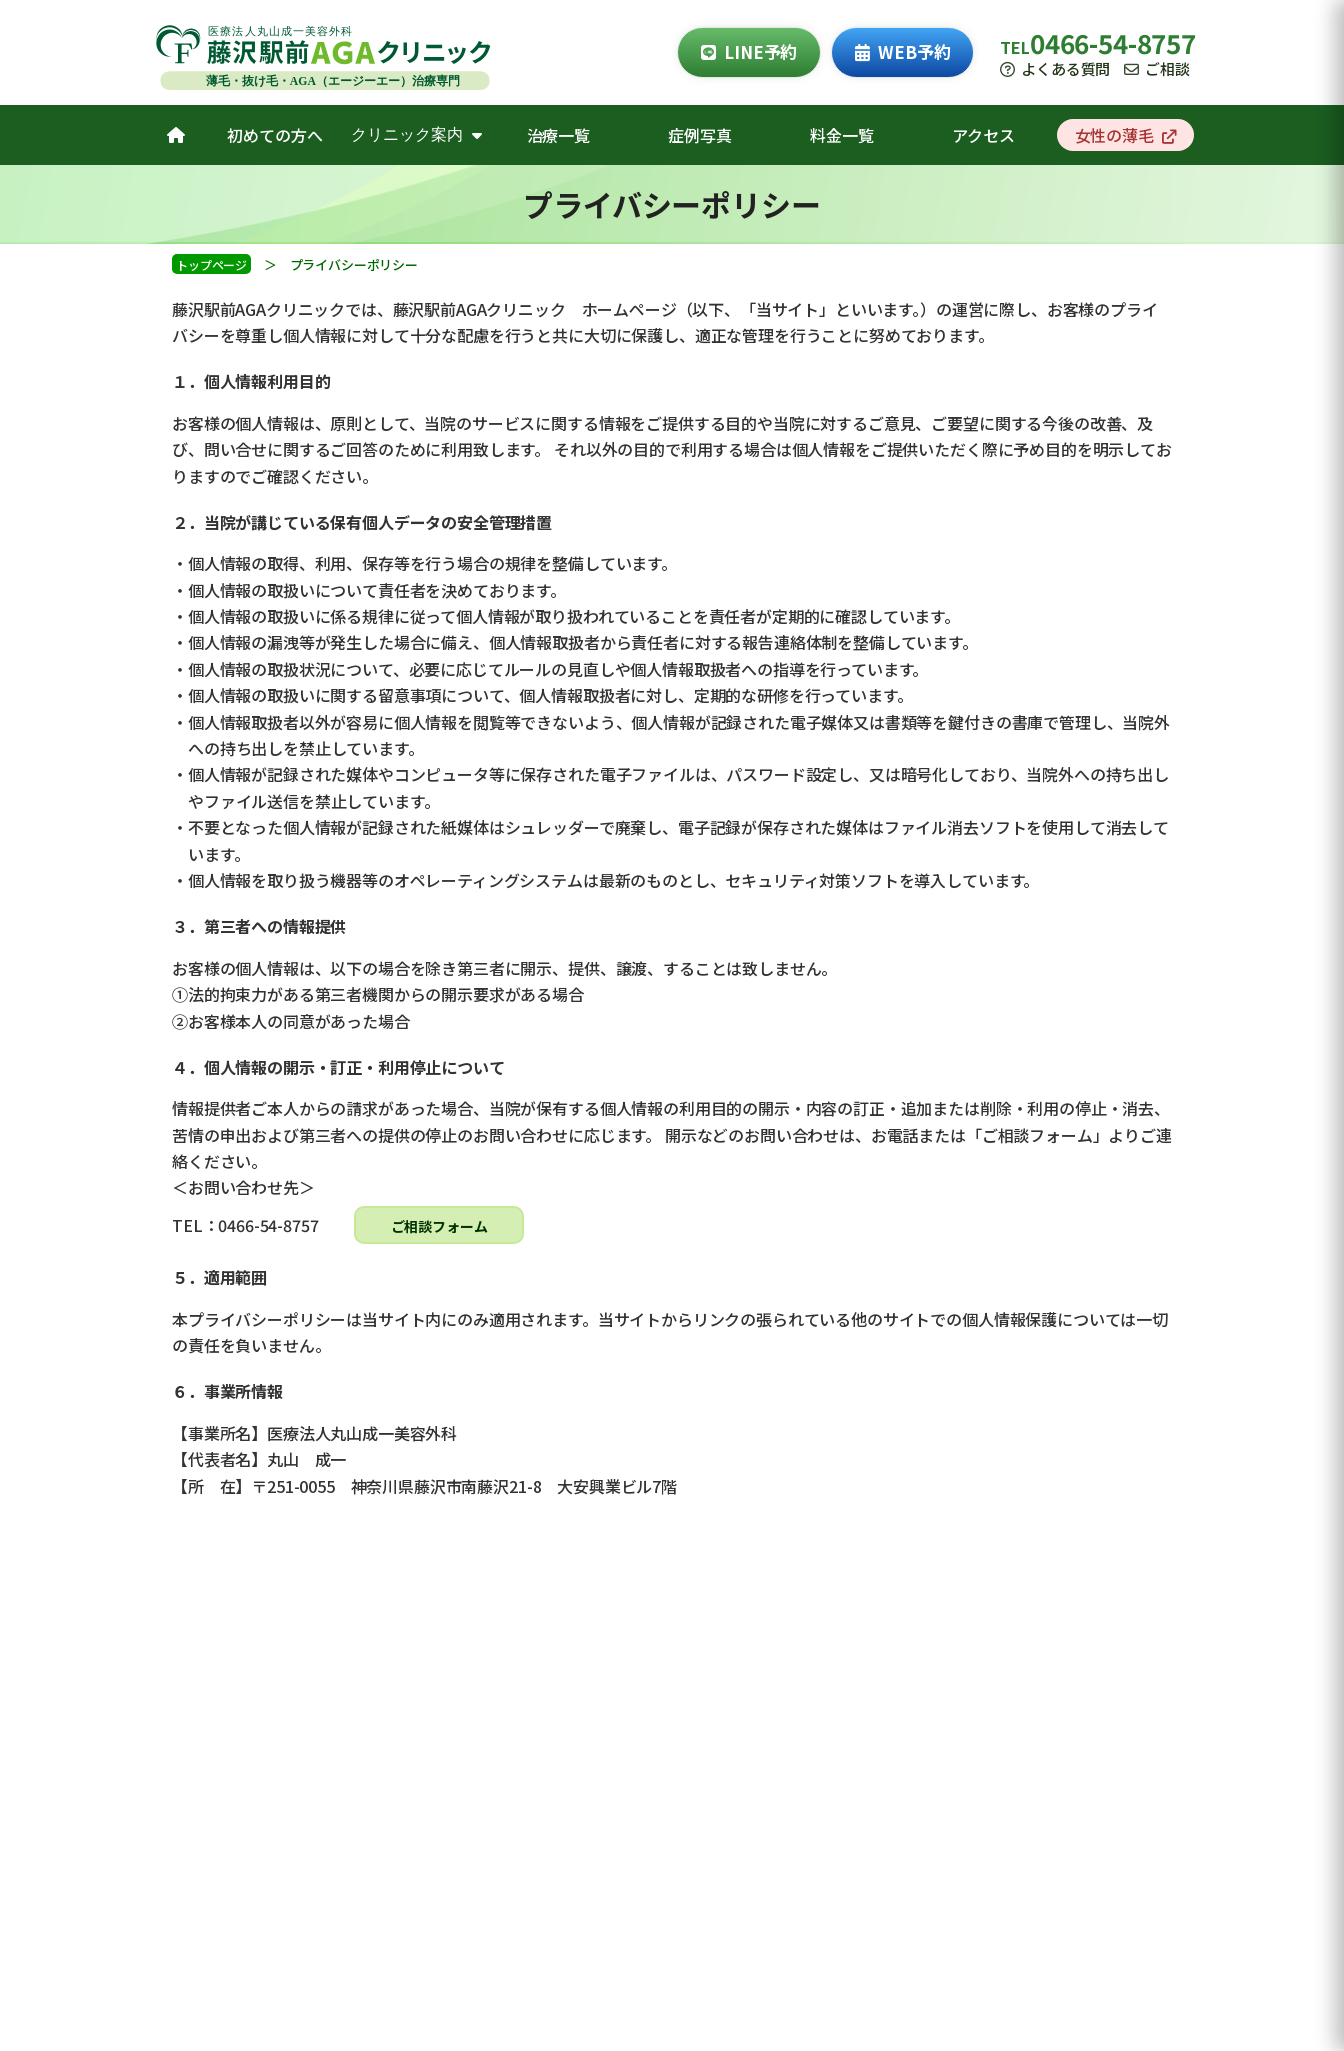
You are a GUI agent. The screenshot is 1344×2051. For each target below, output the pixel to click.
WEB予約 (902, 51)
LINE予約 (749, 51)
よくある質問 (1055, 68)
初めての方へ (274, 135)
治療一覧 (558, 135)
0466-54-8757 (1113, 42)
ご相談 (1156, 68)
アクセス (983, 135)
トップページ (211, 264)
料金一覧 (841, 135)
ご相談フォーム (439, 1226)
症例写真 (699, 135)
